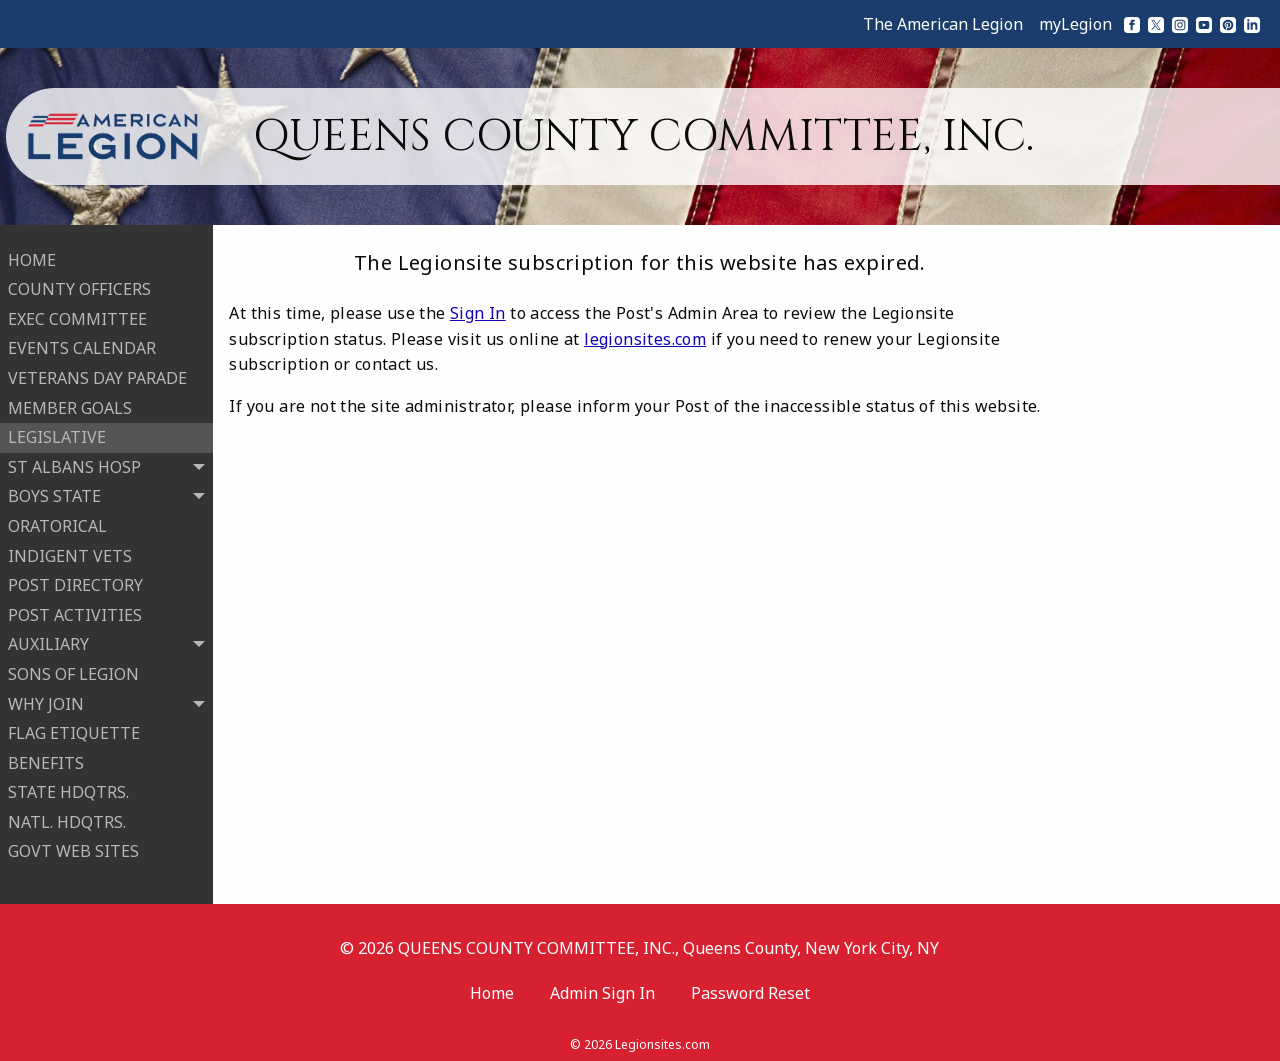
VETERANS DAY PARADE (97, 374)
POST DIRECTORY (75, 581)
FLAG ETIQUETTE (74, 729)
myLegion (1075, 24)
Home (492, 984)
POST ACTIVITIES (75, 610)
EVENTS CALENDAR (82, 344)
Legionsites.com (662, 1035)
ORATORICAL (57, 521)
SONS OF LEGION (73, 669)
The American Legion (943, 24)
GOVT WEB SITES (73, 847)
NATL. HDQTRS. (67, 817)
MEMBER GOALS (70, 403)
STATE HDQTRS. (68, 788)
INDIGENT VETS (70, 551)
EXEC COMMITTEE (77, 314)
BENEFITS (46, 758)
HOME (32, 255)
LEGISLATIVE (57, 433)
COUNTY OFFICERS (79, 285)
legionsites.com (645, 339)
